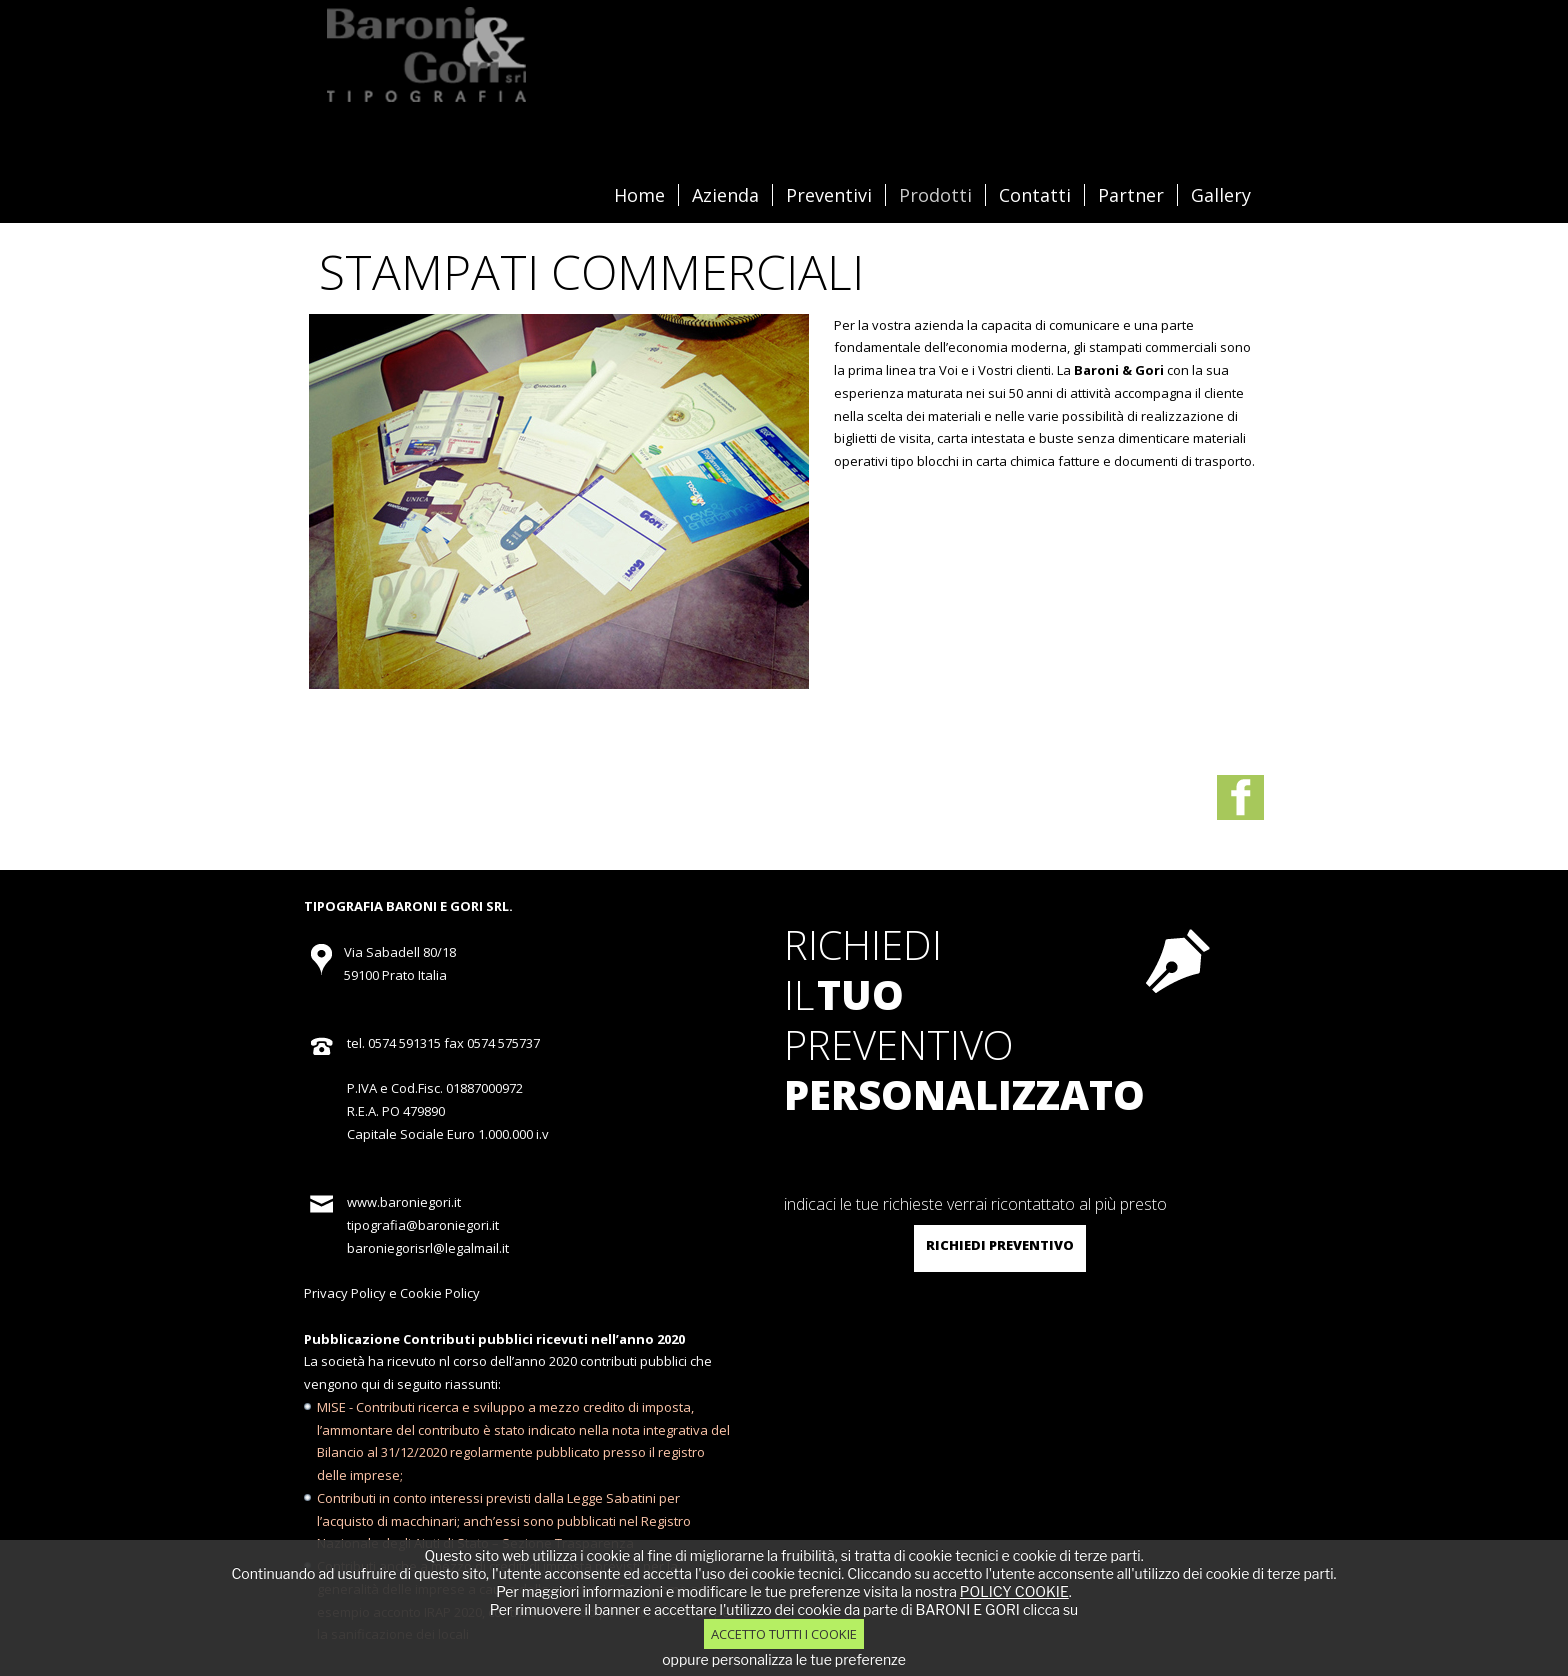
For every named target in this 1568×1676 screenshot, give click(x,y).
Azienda (725, 195)
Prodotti (935, 195)
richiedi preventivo (1000, 1245)
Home (639, 195)
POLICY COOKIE (1014, 1591)
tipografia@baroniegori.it (423, 1225)
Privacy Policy (345, 1293)
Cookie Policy (440, 1293)
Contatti (1035, 195)
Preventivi (829, 195)
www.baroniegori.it (404, 1202)
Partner (1131, 195)
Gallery (1221, 195)
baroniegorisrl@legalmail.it (428, 1248)
